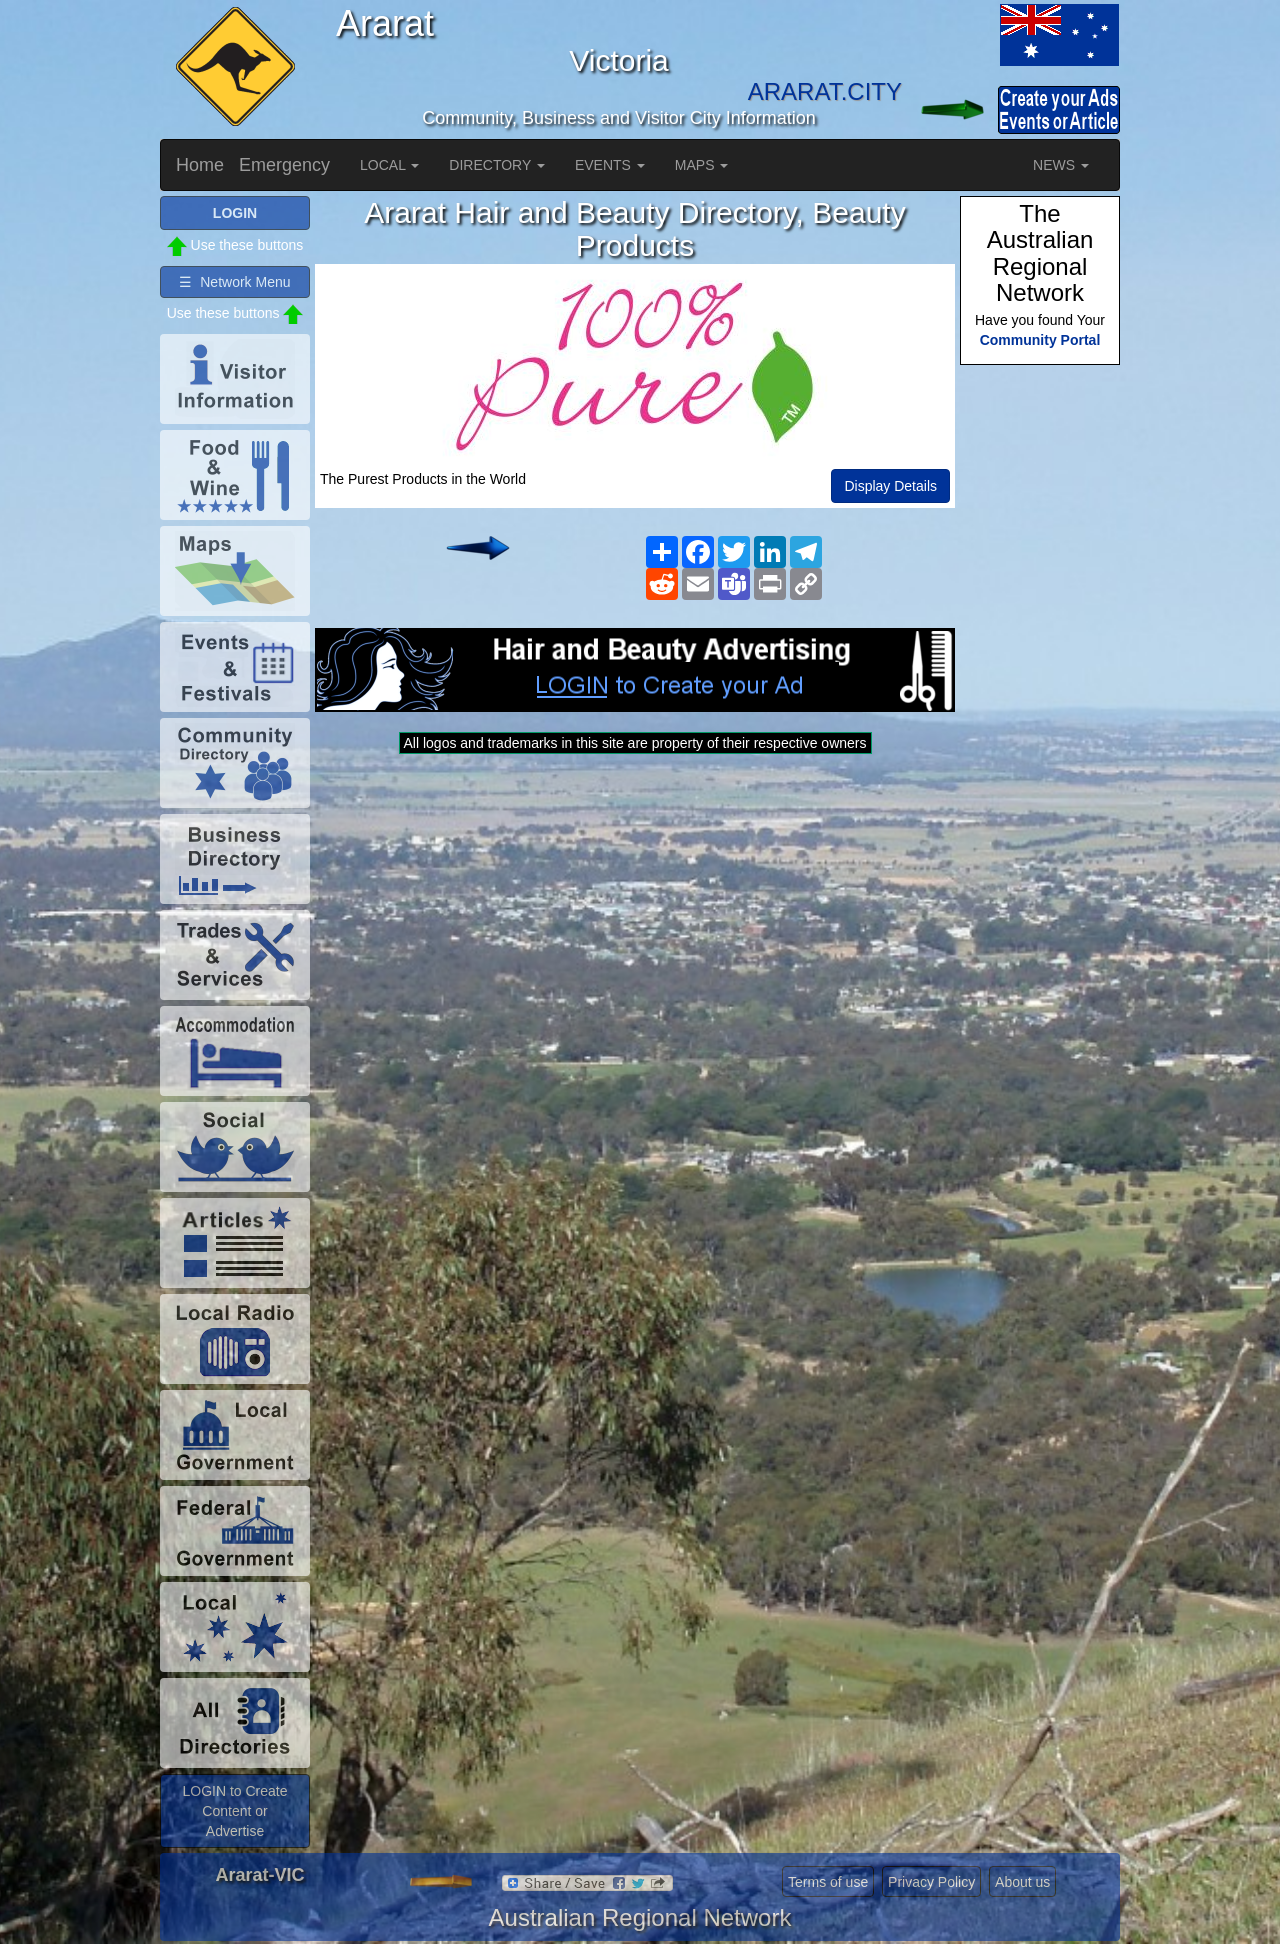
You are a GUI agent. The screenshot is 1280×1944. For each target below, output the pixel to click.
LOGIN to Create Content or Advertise (234, 1811)
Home (200, 165)
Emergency (284, 165)
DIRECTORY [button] (497, 165)
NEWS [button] (1061, 165)
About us (1022, 1882)
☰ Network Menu (234, 282)
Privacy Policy (931, 1882)
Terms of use (828, 1882)
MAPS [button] (702, 165)
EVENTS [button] (610, 165)
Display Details (890, 486)
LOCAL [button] (389, 165)
